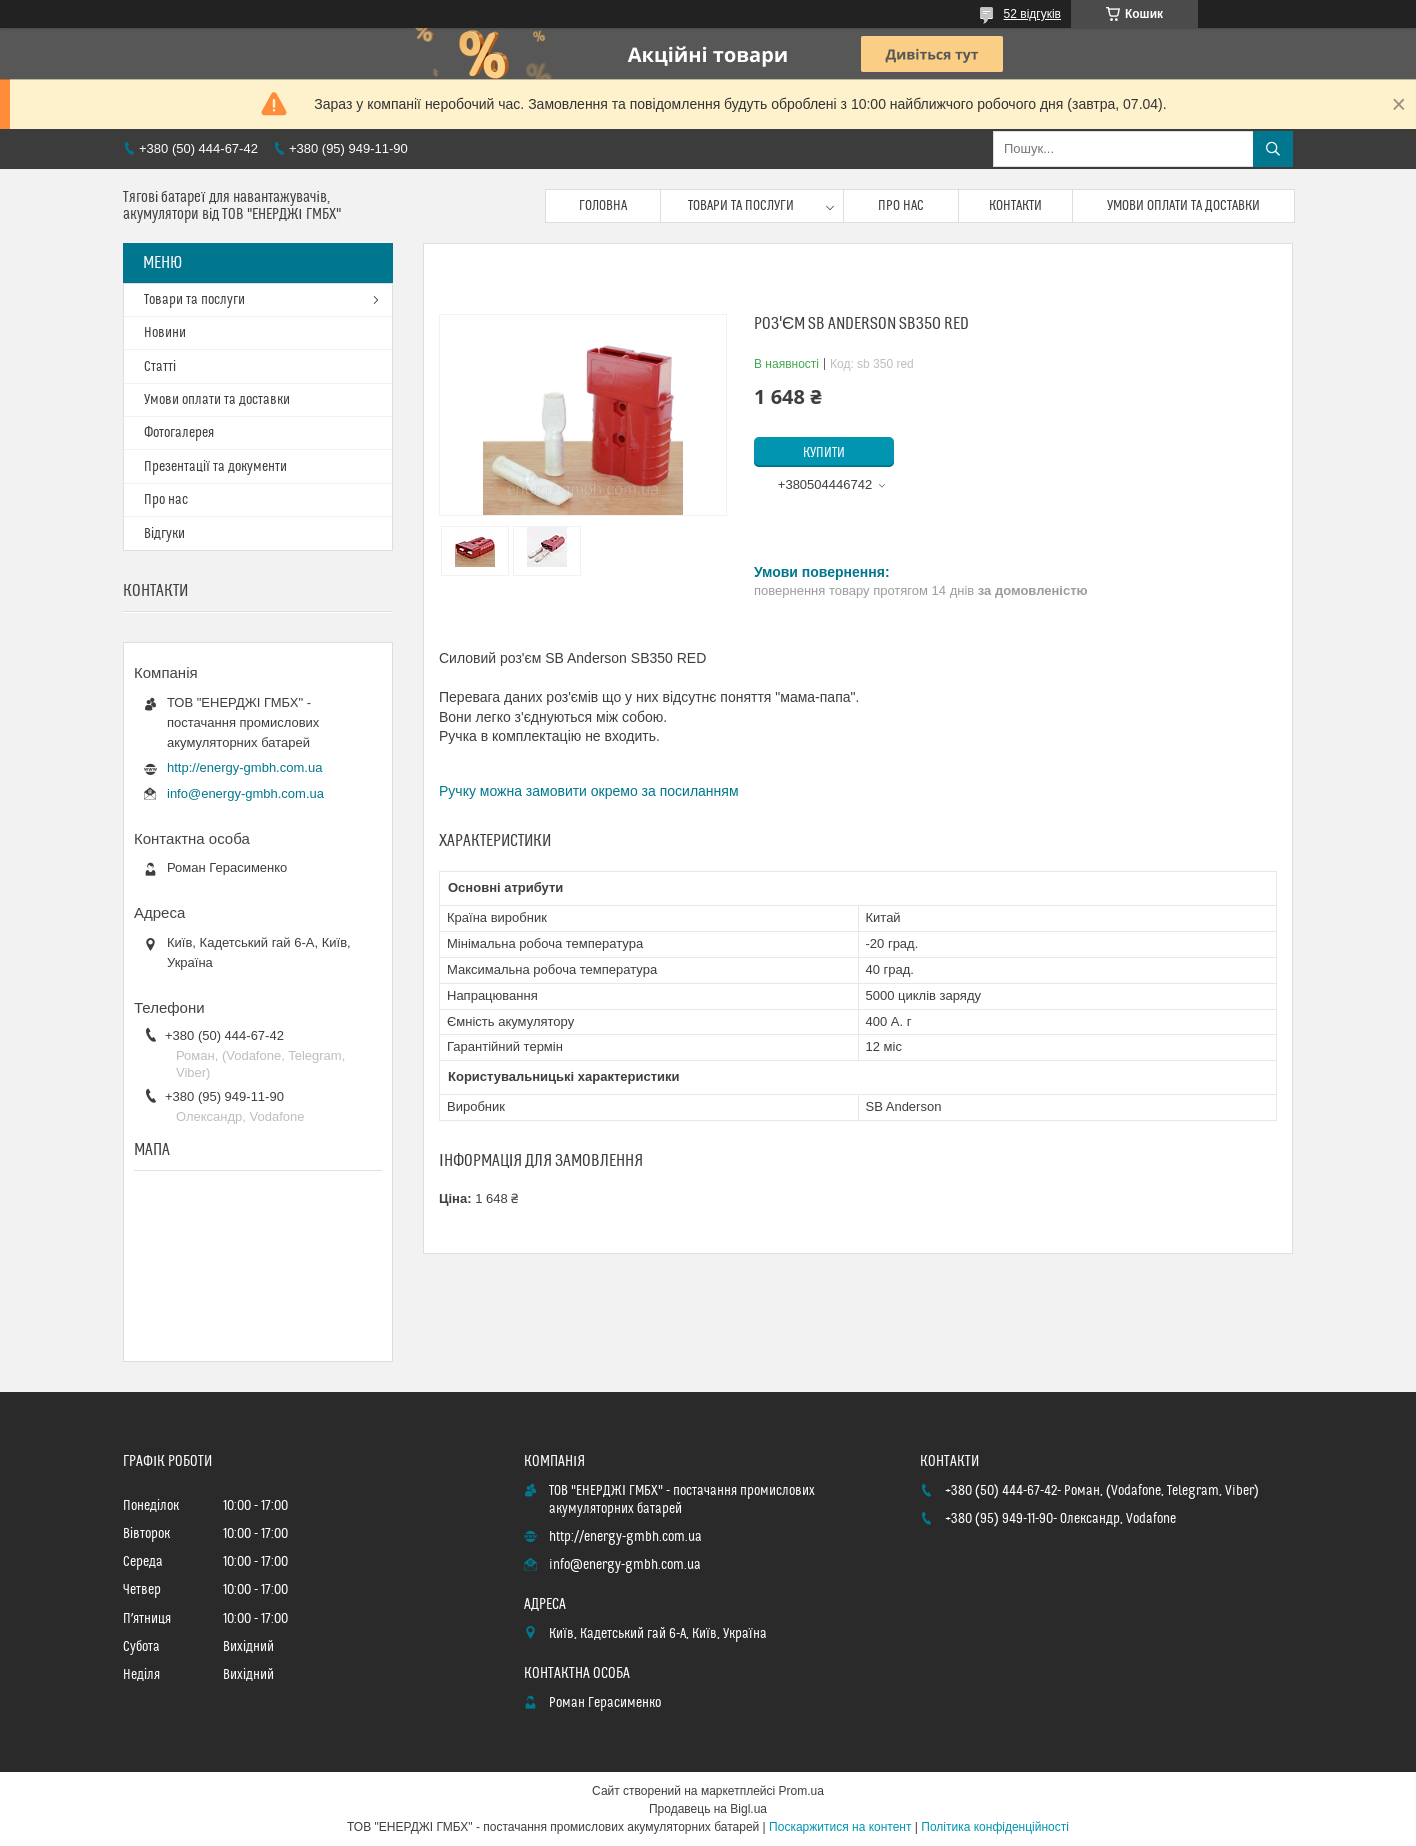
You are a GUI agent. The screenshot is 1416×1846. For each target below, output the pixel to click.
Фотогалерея (179, 433)
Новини (165, 333)
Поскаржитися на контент (840, 1827)
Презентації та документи (215, 467)
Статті (160, 367)
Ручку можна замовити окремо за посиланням (589, 791)
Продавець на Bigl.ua (708, 1809)
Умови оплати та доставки (1183, 206)
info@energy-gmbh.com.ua (245, 793)
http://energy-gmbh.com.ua (244, 767)
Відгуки (164, 534)
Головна (603, 206)
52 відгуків (1032, 14)
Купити (824, 453)
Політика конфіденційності (995, 1827)
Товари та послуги (741, 206)
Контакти (1015, 206)
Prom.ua (801, 1791)
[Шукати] (1273, 149)
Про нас (901, 206)
